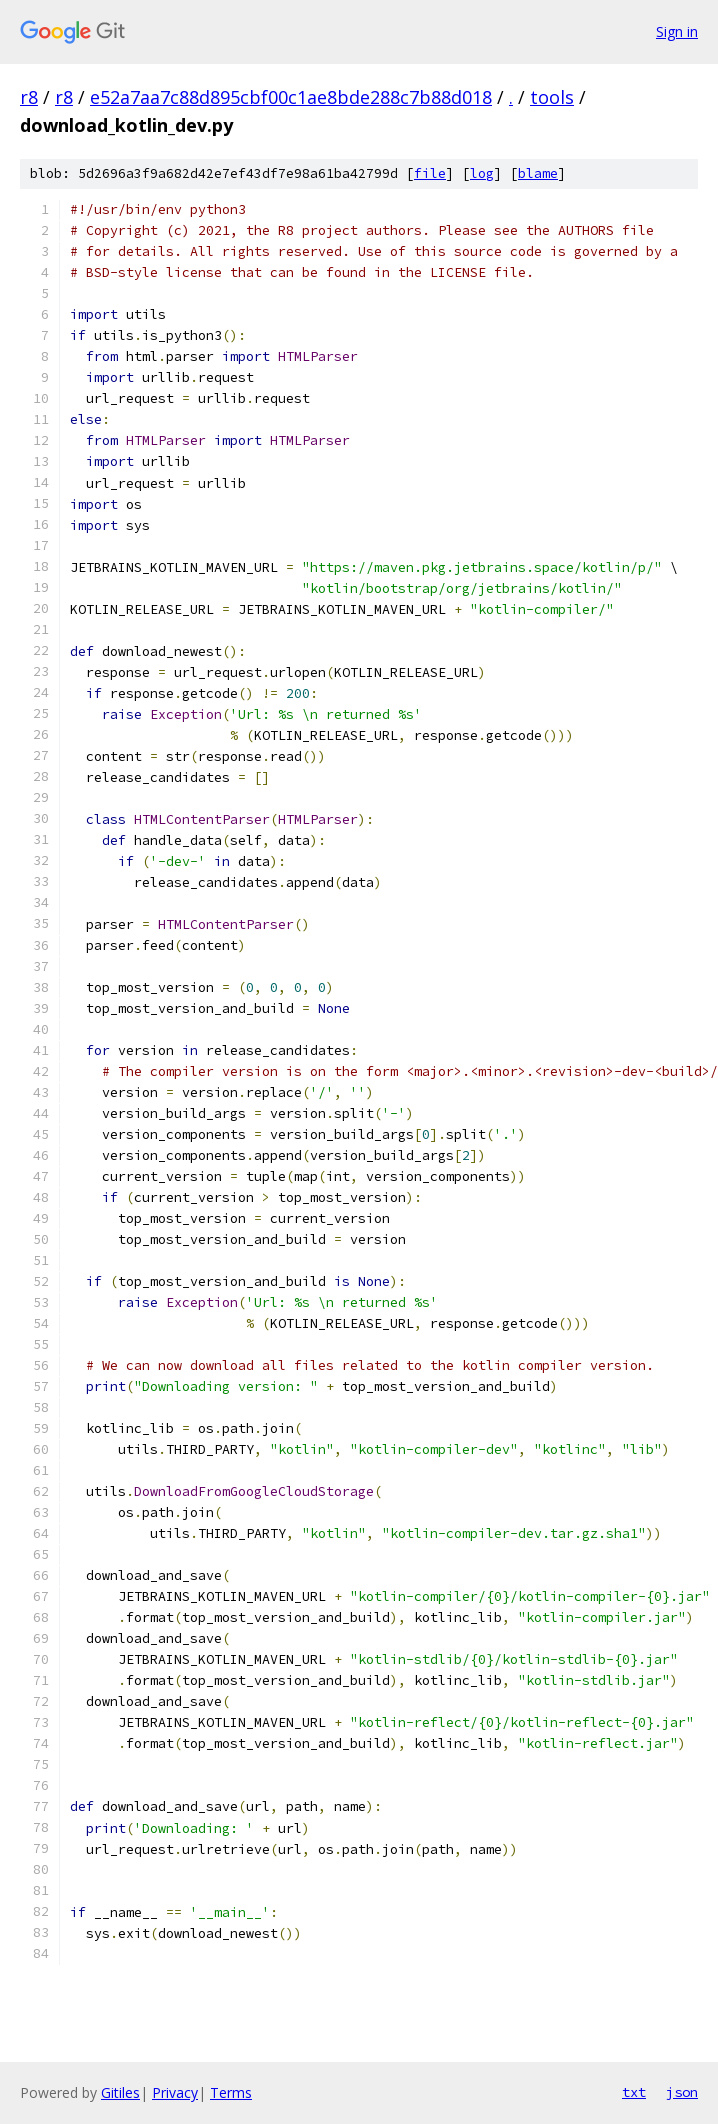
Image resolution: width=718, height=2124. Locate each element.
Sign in (677, 31)
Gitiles (120, 2092)
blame (538, 173)
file (430, 173)
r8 (29, 97)
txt (634, 2092)
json (682, 2092)
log (482, 173)
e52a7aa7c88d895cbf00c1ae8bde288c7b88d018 (291, 97)
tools (552, 97)
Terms (231, 2092)
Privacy (175, 2092)
